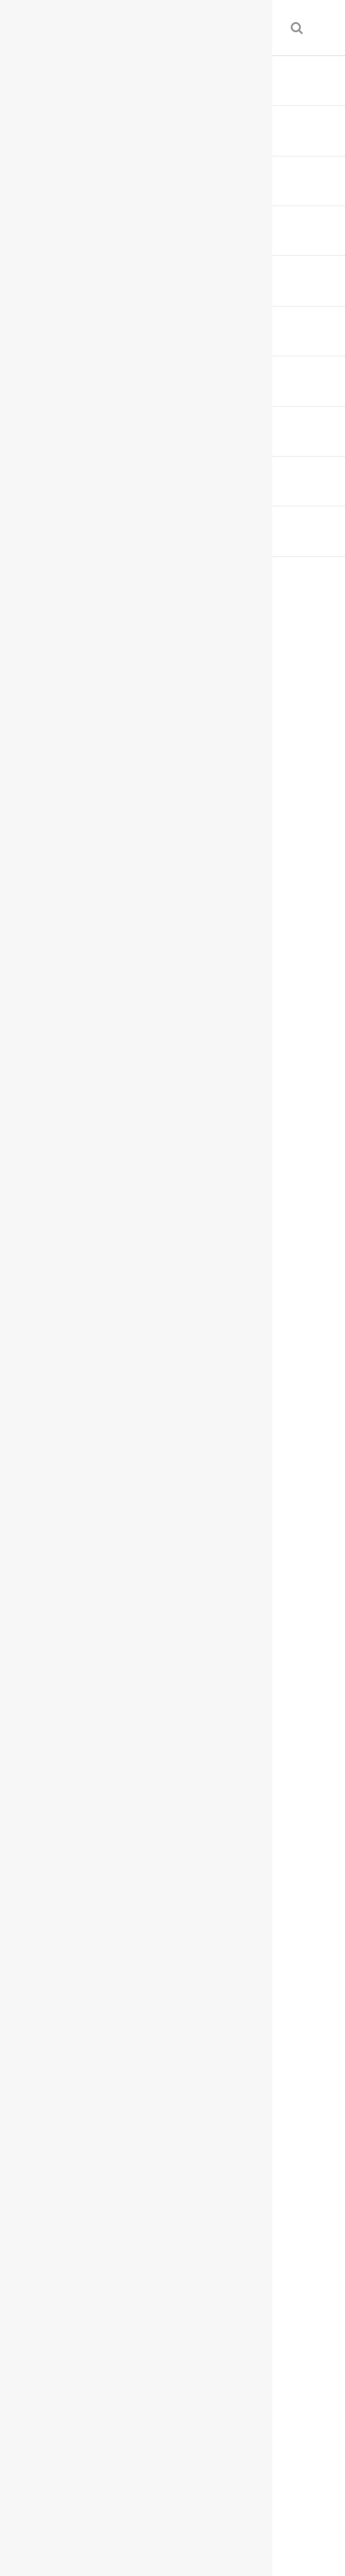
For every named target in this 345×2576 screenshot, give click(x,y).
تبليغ (166, 322)
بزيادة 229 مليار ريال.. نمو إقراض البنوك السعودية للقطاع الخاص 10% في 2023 (193, 1756)
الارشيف (235, 75)
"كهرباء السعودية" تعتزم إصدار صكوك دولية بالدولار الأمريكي (173, 1688)
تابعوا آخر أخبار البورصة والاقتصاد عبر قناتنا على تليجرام (182, 1511)
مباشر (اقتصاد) (263, 299)
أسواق (177, 75)
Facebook (273, 1924)
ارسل (283, 322)
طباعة (225, 322)
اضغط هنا (232, 1456)
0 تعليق (78, 299)
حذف (111, 322)
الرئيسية (296, 75)
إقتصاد (123, 75)
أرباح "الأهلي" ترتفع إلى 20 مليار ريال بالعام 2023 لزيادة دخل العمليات (178, 1620)
